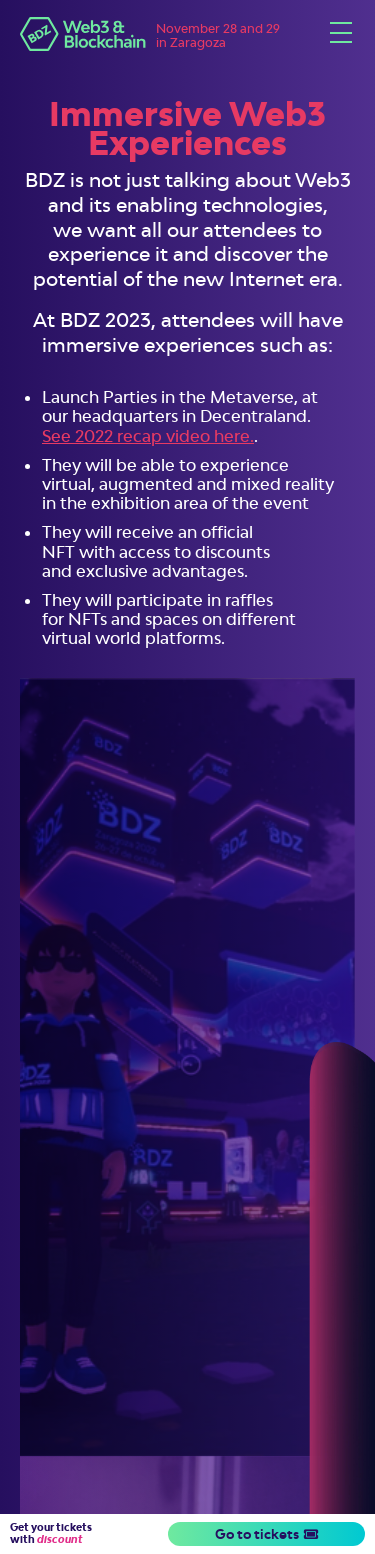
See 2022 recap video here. (148, 436)
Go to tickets (266, 1534)
